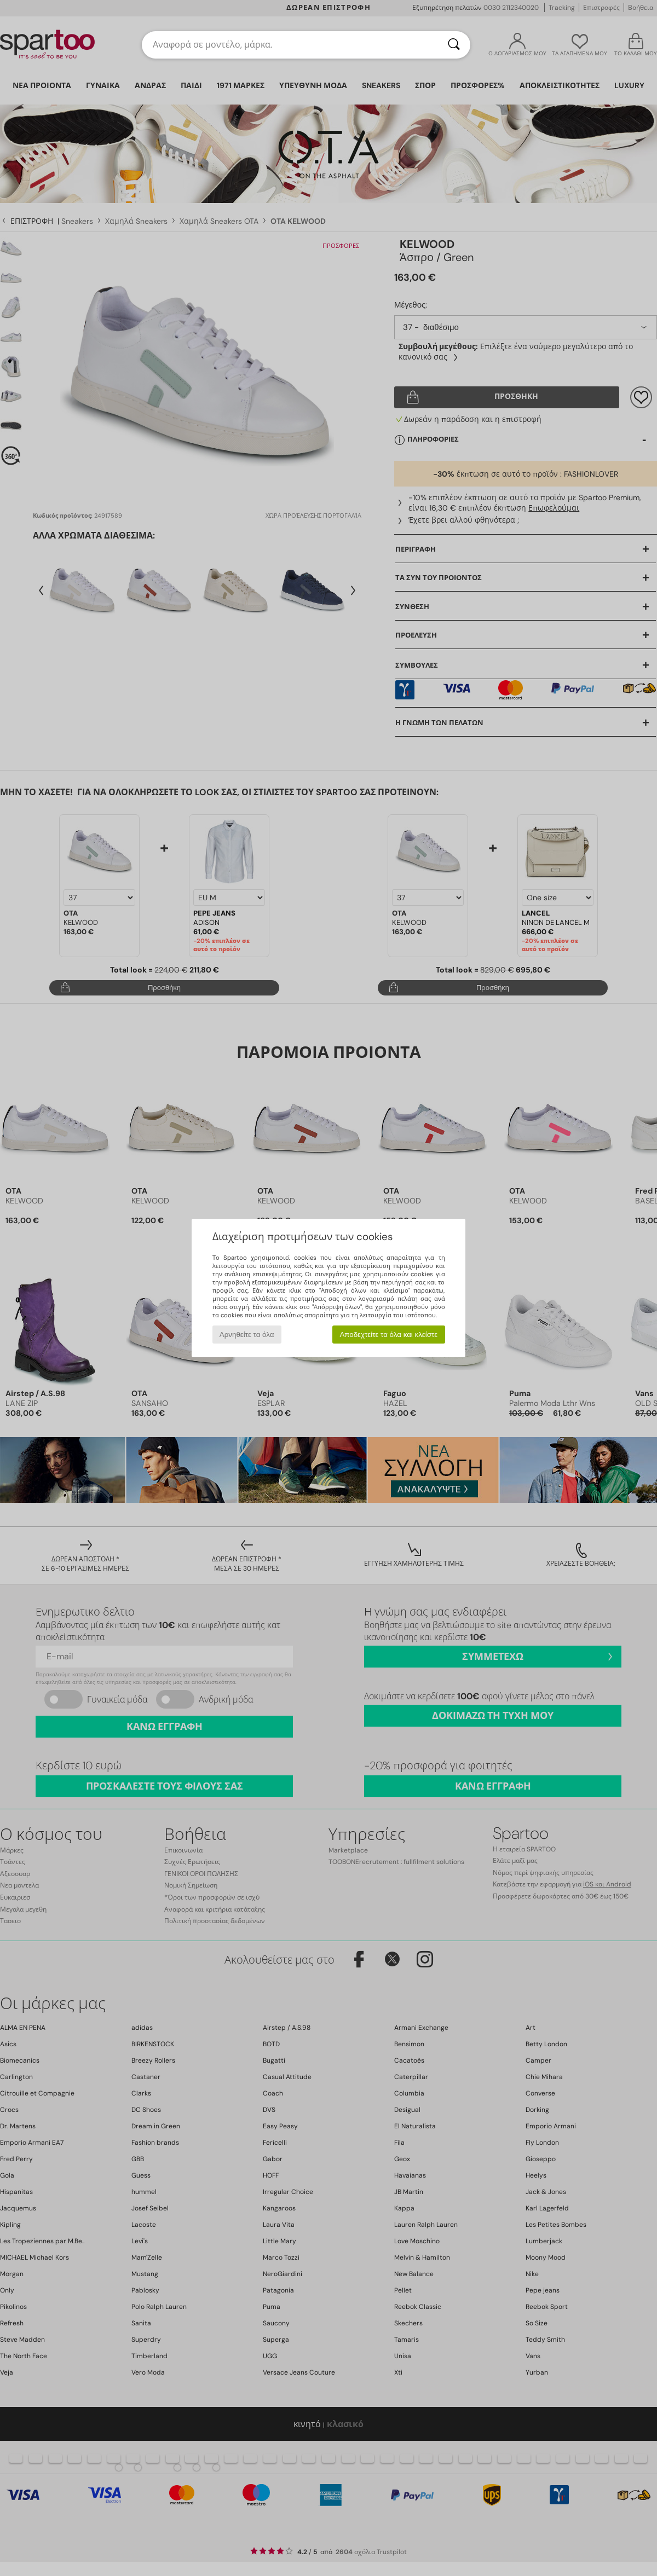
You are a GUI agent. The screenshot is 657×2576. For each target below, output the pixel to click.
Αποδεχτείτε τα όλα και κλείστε (388, 1334)
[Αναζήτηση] (454, 45)
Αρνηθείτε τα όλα (247, 1334)
